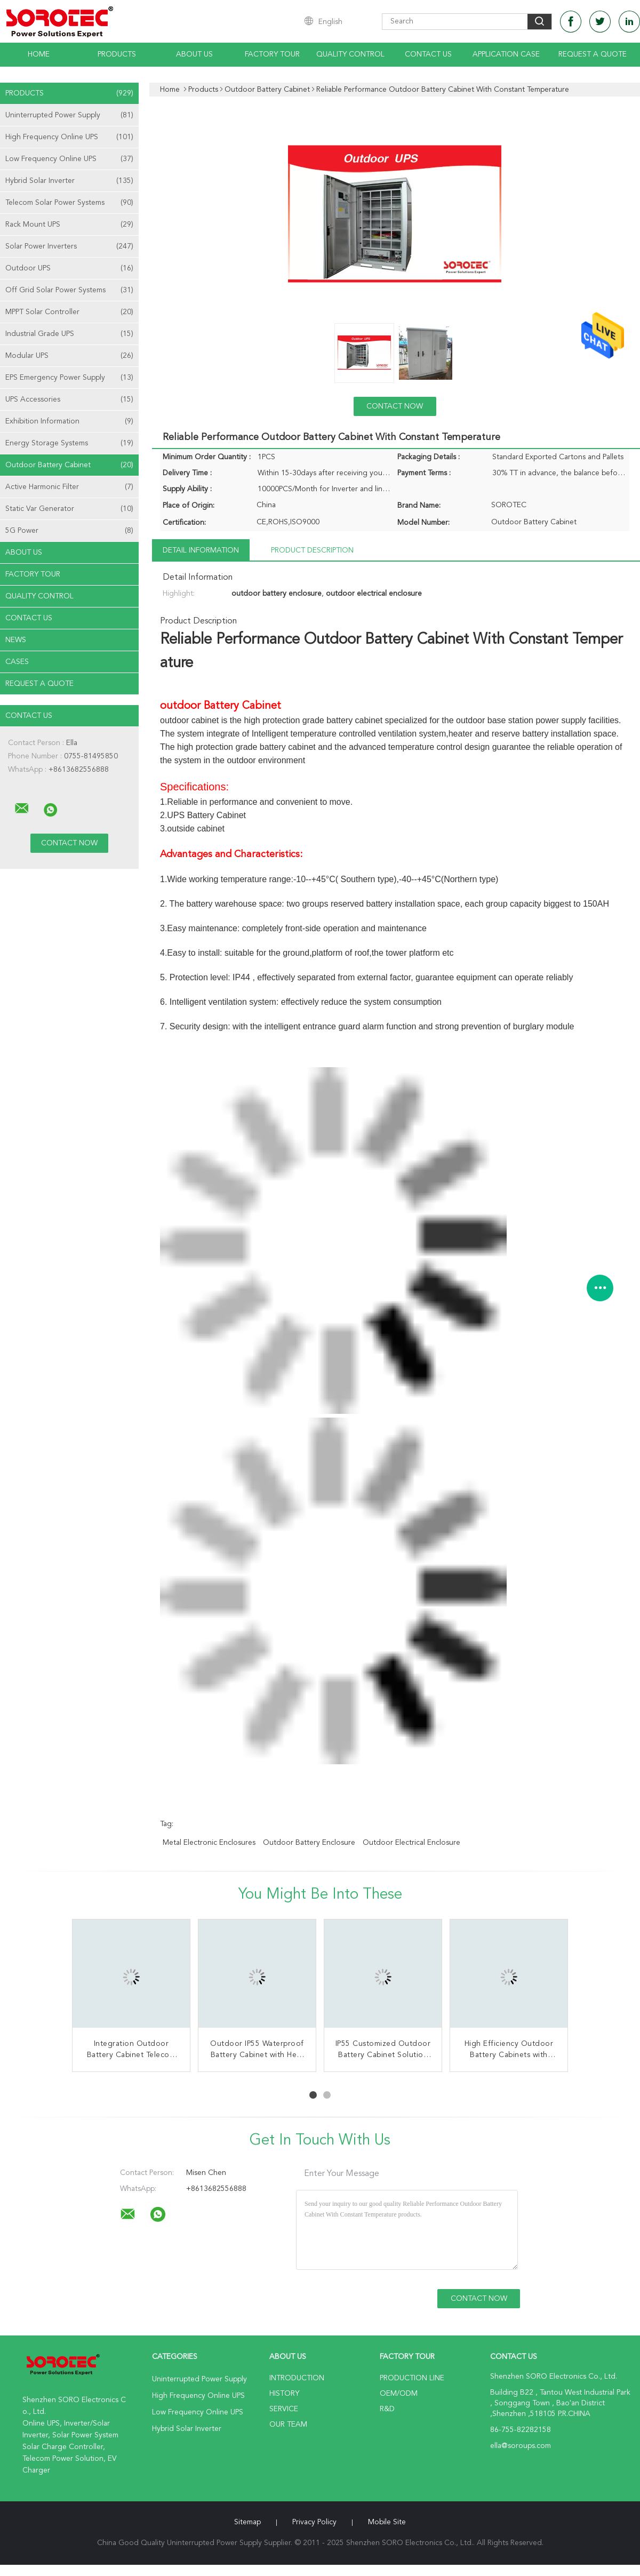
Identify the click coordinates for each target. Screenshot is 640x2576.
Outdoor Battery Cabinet (69, 465)
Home (39, 54)
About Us (194, 54)
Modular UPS (69, 355)
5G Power (69, 530)
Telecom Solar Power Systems (69, 202)
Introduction (296, 2378)
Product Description (312, 550)
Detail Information (201, 550)
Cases (17, 662)
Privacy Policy (314, 2522)
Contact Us (428, 54)
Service (283, 2409)
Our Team (288, 2424)
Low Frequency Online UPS (69, 159)
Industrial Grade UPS (69, 334)
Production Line (412, 2378)
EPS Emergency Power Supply (69, 377)
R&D (387, 2409)
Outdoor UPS (69, 268)
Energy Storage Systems (69, 443)
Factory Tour (272, 54)
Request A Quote (592, 54)
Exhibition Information (69, 421)
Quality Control (350, 54)
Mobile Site (387, 2522)
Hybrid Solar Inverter (69, 180)
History (284, 2393)
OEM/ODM (399, 2393)
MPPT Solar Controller (69, 312)
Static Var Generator (69, 508)
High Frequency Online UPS (69, 137)
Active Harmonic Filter (69, 487)
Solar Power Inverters (69, 246)
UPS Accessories (69, 399)
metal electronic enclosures (209, 1842)
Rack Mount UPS (69, 224)
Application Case (506, 54)
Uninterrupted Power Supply (69, 115)
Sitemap (247, 2522)
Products (117, 54)
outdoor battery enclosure (309, 1842)
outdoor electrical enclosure (411, 1842)
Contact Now (394, 406)
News (15, 640)
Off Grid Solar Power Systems (69, 290)
